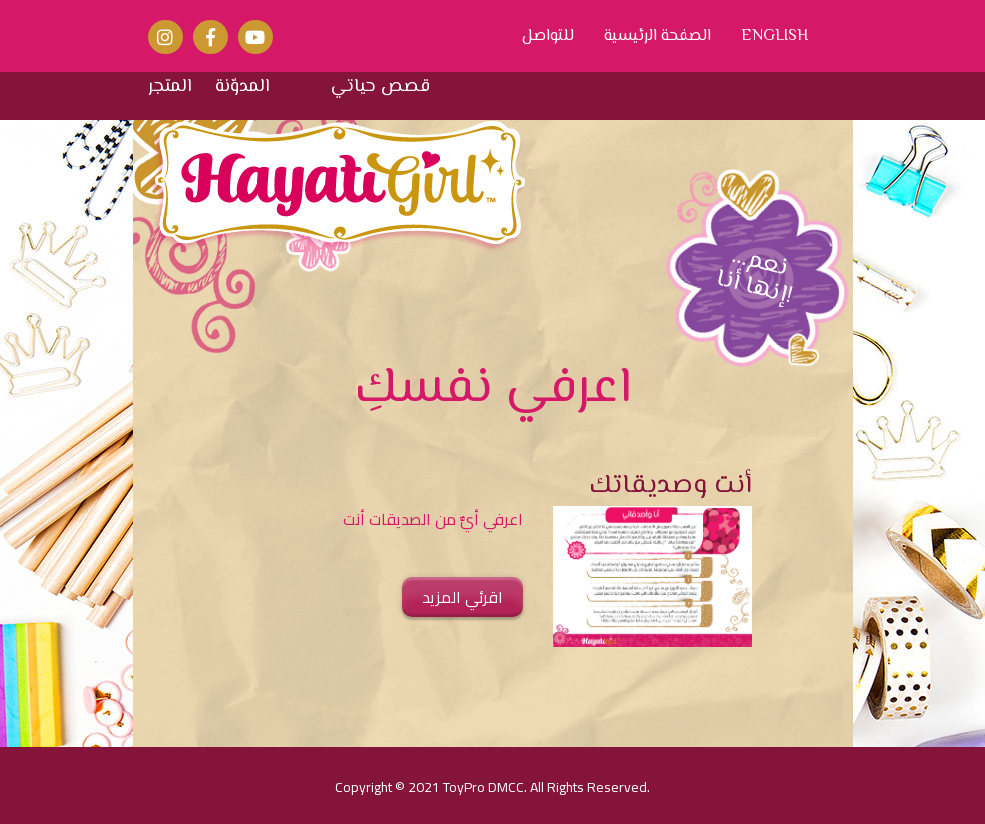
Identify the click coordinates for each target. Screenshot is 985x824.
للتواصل (548, 37)
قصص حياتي (380, 87)
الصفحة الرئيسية (657, 37)
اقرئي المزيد (462, 597)
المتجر (170, 87)
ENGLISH (774, 37)
